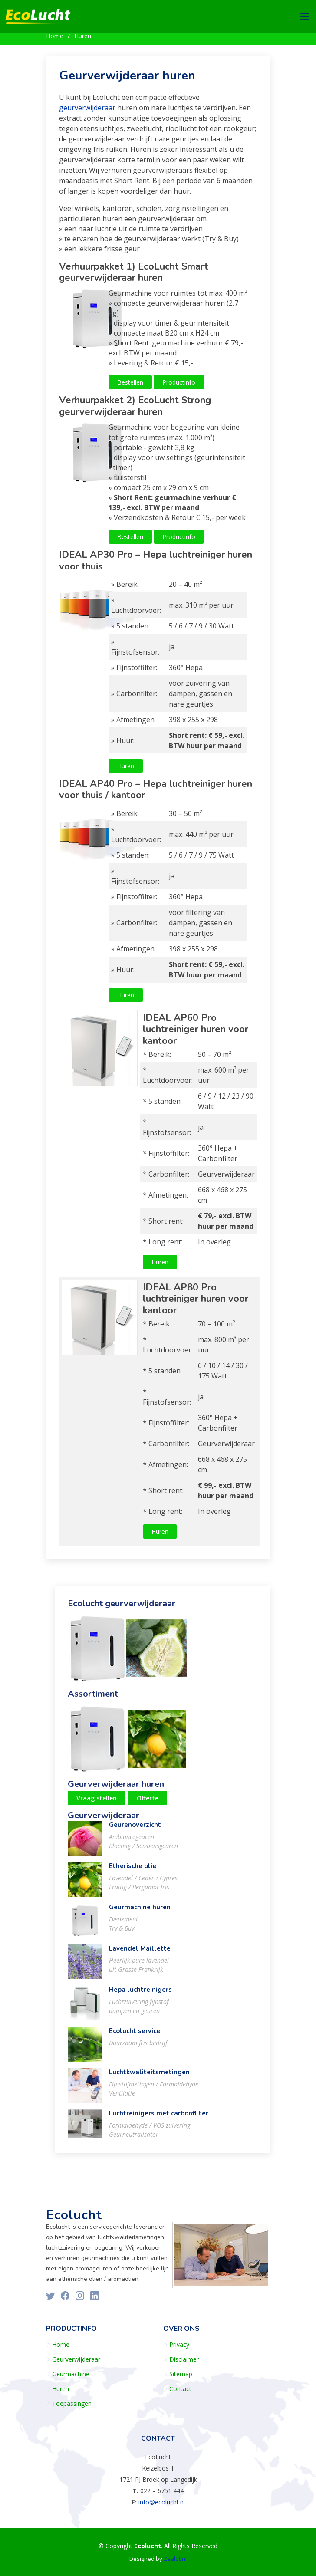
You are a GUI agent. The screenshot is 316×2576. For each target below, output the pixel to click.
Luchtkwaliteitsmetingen (149, 2077)
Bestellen (130, 387)
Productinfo (178, 387)
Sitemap (180, 2374)
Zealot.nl (175, 2559)
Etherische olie (132, 1870)
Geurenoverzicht (135, 1829)
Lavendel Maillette (140, 1953)
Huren (82, 36)
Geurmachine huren (140, 1912)
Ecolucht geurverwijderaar (121, 1608)
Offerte (147, 1803)
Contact (180, 2389)
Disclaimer (184, 2359)
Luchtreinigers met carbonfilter (158, 2118)
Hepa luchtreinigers (140, 1994)
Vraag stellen (96, 1803)
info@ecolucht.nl (161, 2502)
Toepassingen (72, 2404)
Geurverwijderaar (103, 1820)
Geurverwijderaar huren (127, 80)
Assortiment (93, 1698)
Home (54, 36)
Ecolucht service (134, 2035)
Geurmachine (70, 2374)
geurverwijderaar (87, 112)
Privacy (179, 2345)
